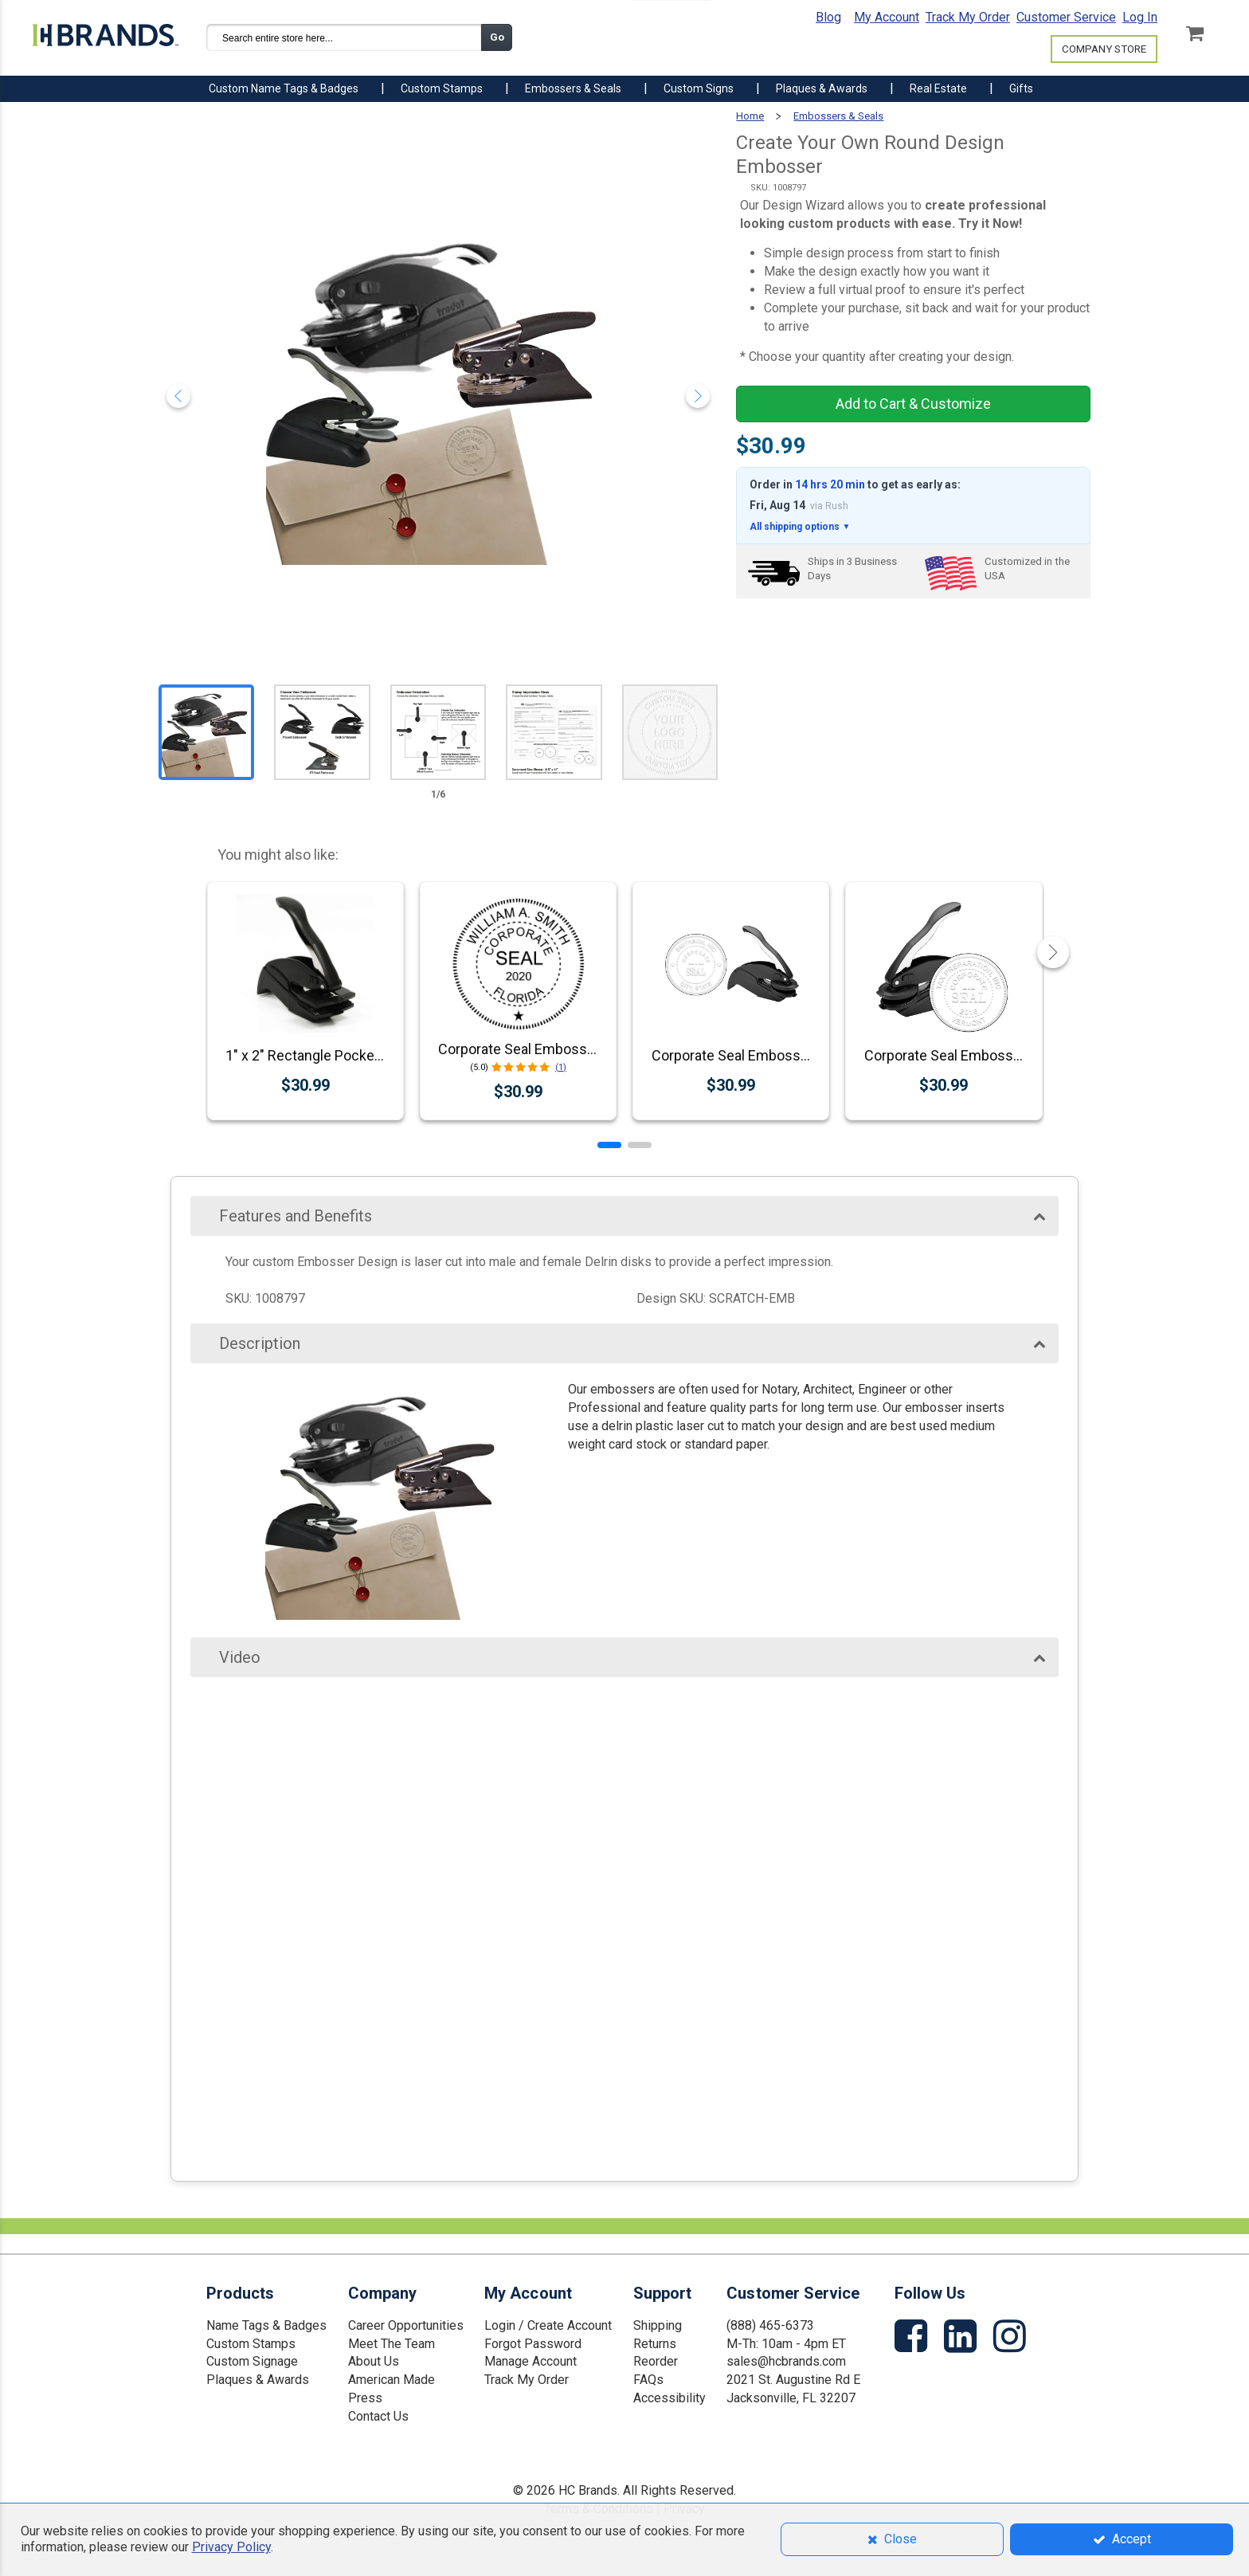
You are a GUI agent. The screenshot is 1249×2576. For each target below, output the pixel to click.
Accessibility (669, 2397)
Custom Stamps (251, 2343)
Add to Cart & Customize (913, 403)
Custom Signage (252, 2361)
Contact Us (378, 2416)
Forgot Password (532, 2343)
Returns (654, 2343)
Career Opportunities (406, 2325)
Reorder (655, 2361)
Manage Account (530, 2361)
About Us (373, 2361)
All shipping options (800, 527)
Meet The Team (391, 2343)
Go (497, 37)
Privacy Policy (231, 2546)
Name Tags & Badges (266, 2325)
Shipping (657, 2325)
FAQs (648, 2379)
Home (750, 116)
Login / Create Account (548, 2325)
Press (365, 2397)
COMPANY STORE (1104, 49)
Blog (828, 17)
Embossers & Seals (838, 116)
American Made (391, 2379)
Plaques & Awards (257, 2379)
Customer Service (1066, 17)
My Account (886, 17)
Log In (1139, 17)
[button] (609, 1145)
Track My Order (968, 17)
